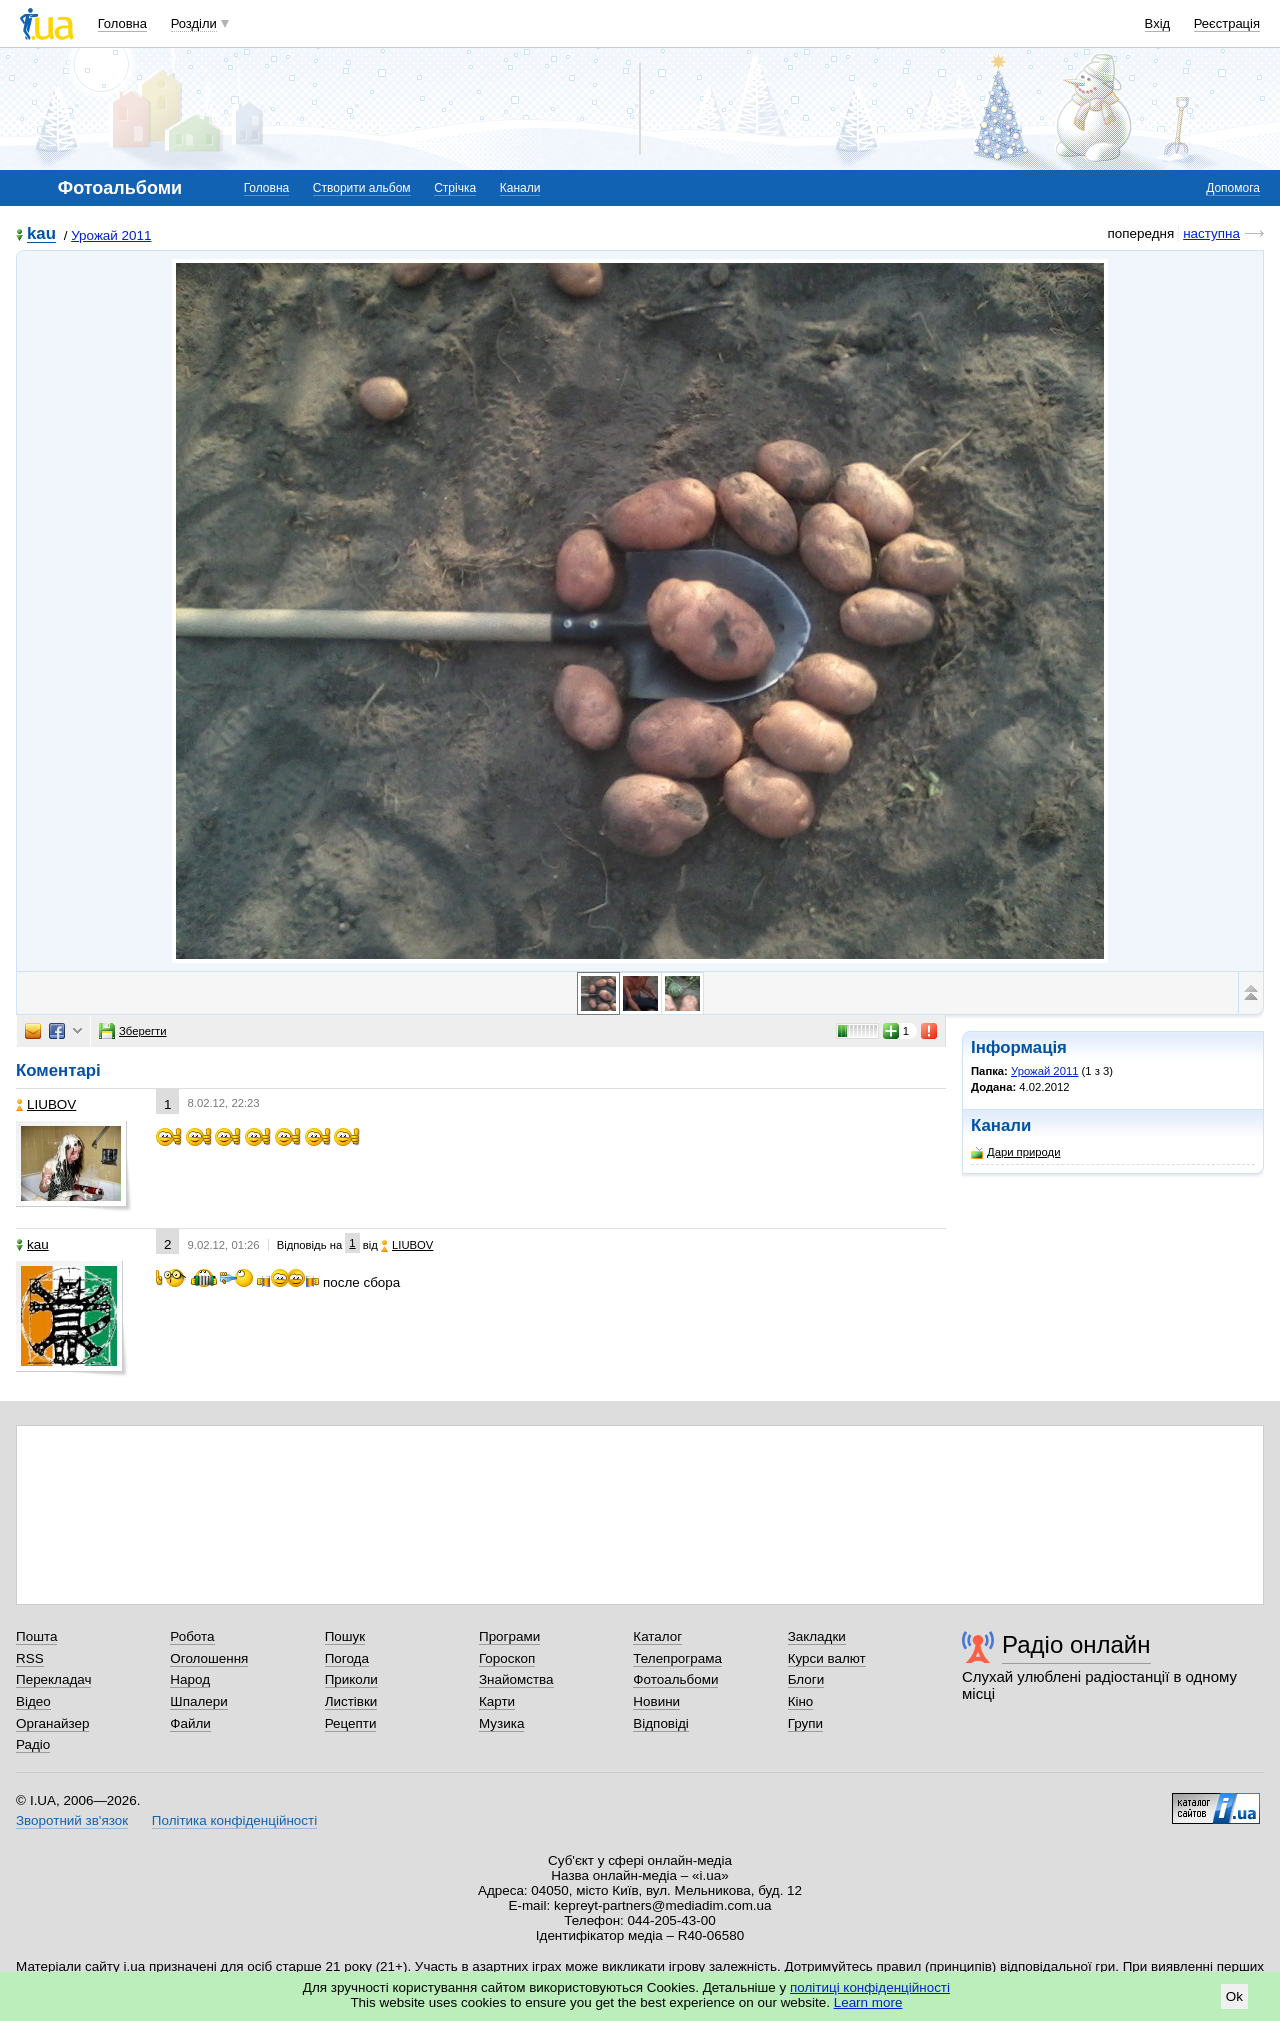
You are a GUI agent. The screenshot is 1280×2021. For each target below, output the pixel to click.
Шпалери (198, 1701)
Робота (192, 1636)
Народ (190, 1679)
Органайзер (52, 1723)
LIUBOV (46, 1104)
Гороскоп (507, 1658)
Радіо (33, 1744)
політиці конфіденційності (870, 1987)
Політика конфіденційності (234, 1820)
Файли (190, 1723)
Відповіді (661, 1723)
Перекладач (53, 1679)
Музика (501, 1723)
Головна (122, 23)
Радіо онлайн (1076, 1644)
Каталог (657, 1636)
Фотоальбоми (675, 1679)
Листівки (351, 1701)
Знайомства (516, 1679)
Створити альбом (362, 188)
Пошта (36, 1636)
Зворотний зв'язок (72, 1820)
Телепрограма (677, 1658)
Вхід (1158, 23)
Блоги (806, 1679)
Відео (33, 1701)
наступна (1211, 233)
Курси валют (827, 1658)
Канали (520, 188)
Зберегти (133, 1031)
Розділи (194, 23)
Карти (497, 1701)
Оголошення (209, 1658)
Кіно (801, 1701)
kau (41, 234)
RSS (30, 1658)
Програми (509, 1636)
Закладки (817, 1636)
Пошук (345, 1636)
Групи (805, 1723)
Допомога (1233, 188)
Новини (656, 1701)
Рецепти (351, 1723)
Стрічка (455, 188)
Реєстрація (1227, 23)
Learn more (868, 2002)
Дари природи (1016, 1152)
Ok (1234, 1996)
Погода (347, 1658)
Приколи (351, 1679)
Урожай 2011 (111, 235)
